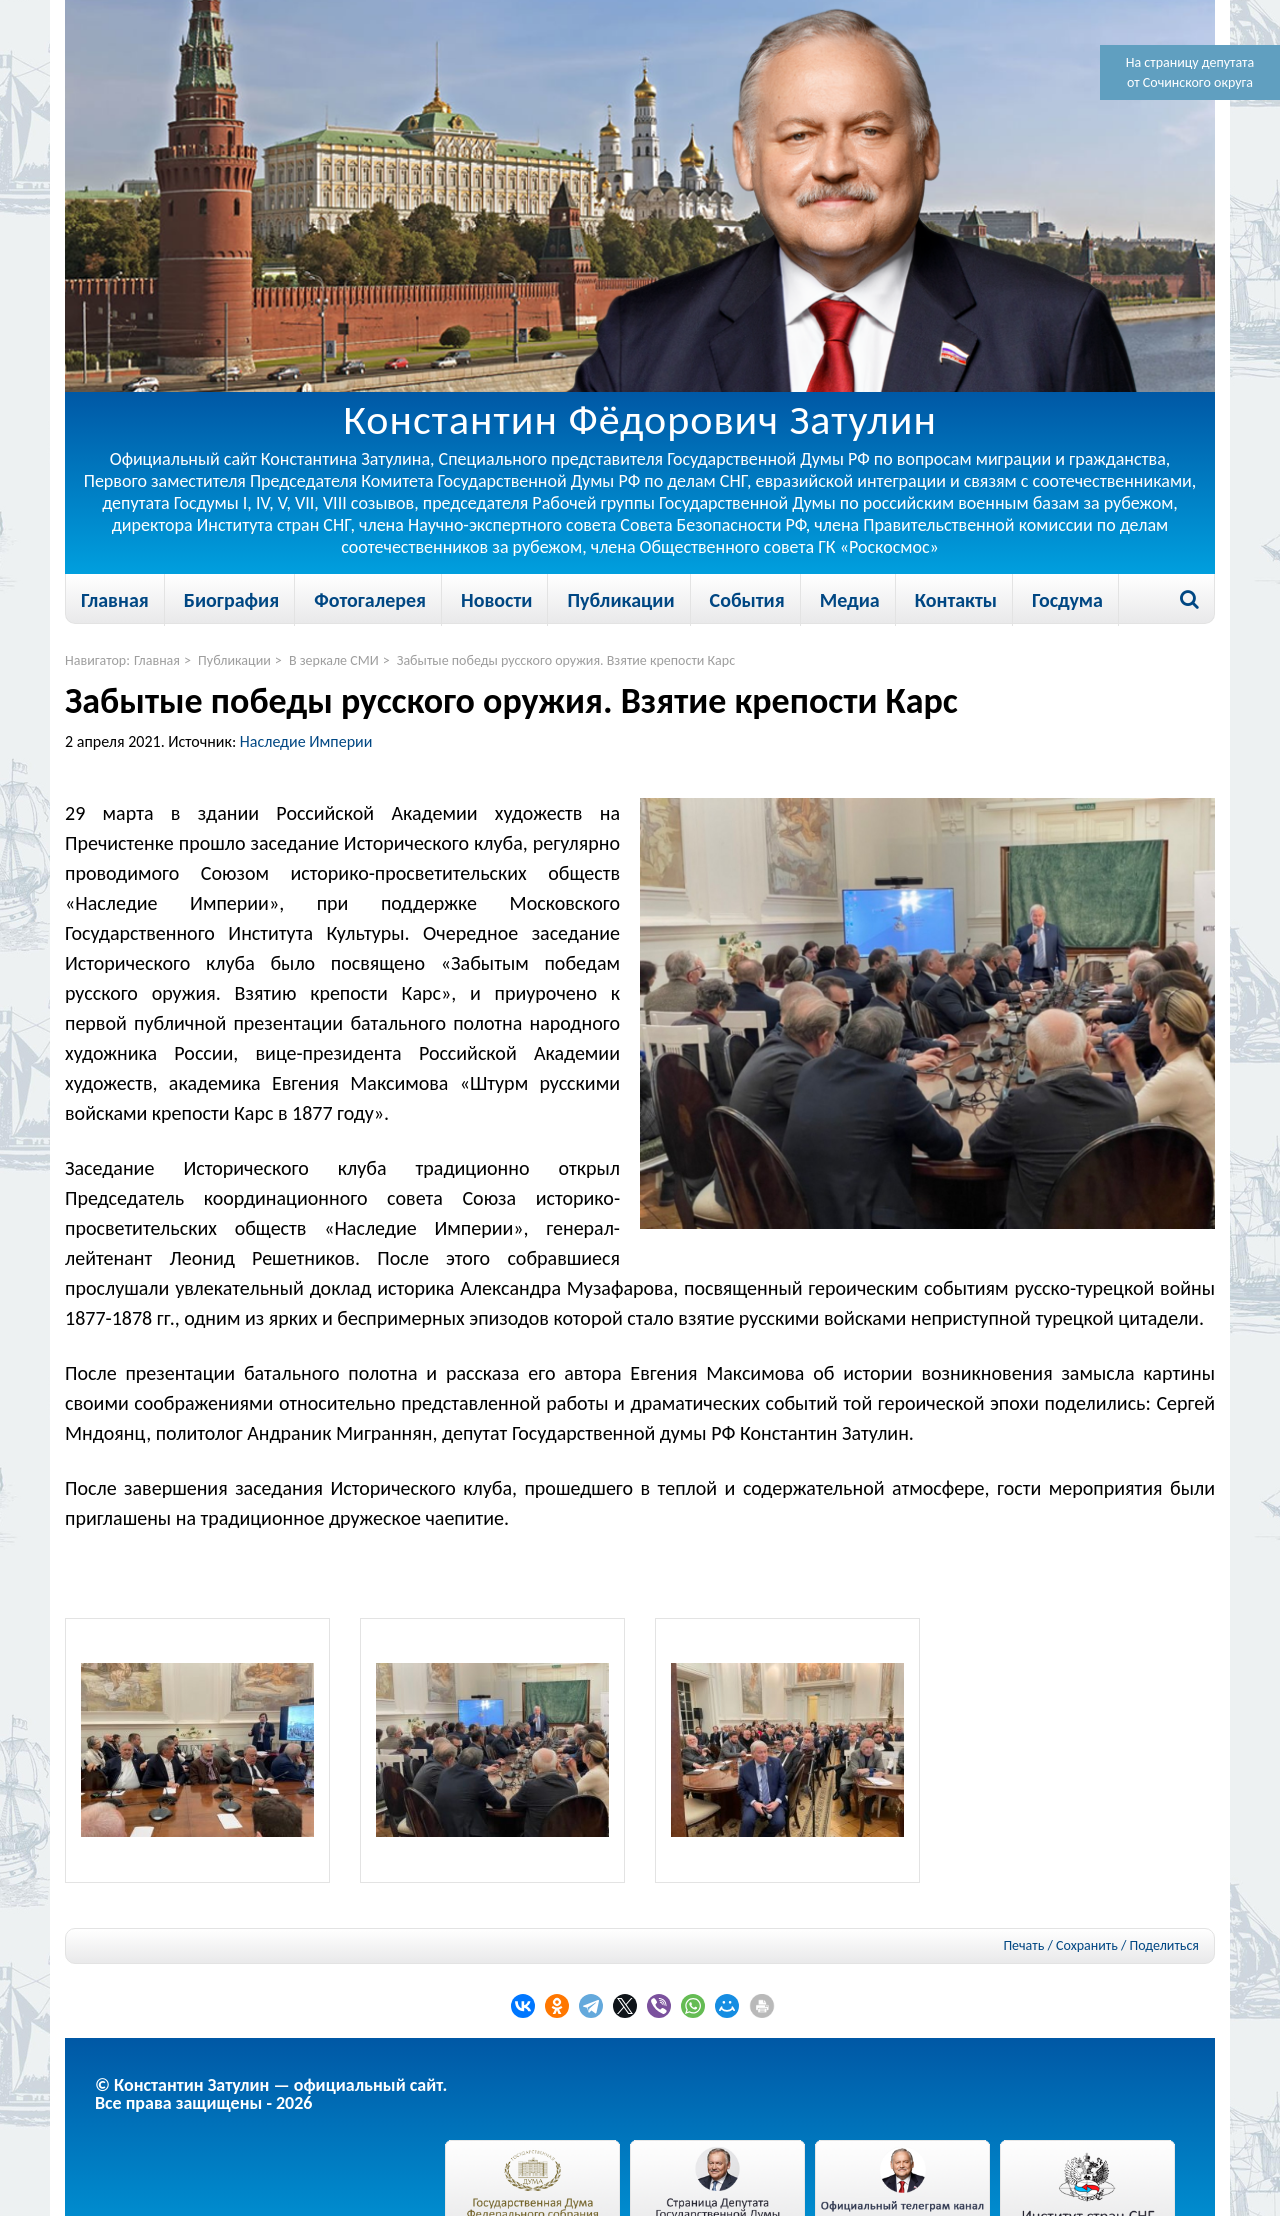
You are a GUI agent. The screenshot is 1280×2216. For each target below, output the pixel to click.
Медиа (850, 600)
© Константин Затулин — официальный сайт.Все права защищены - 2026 (271, 2094)
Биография (231, 600)
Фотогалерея (370, 600)
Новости (496, 600)
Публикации (620, 600)
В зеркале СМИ (334, 660)
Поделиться (1164, 1946)
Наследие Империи (306, 741)
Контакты (956, 600)
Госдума (1067, 600)
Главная (115, 600)
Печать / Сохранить (1060, 1945)
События (747, 600)
